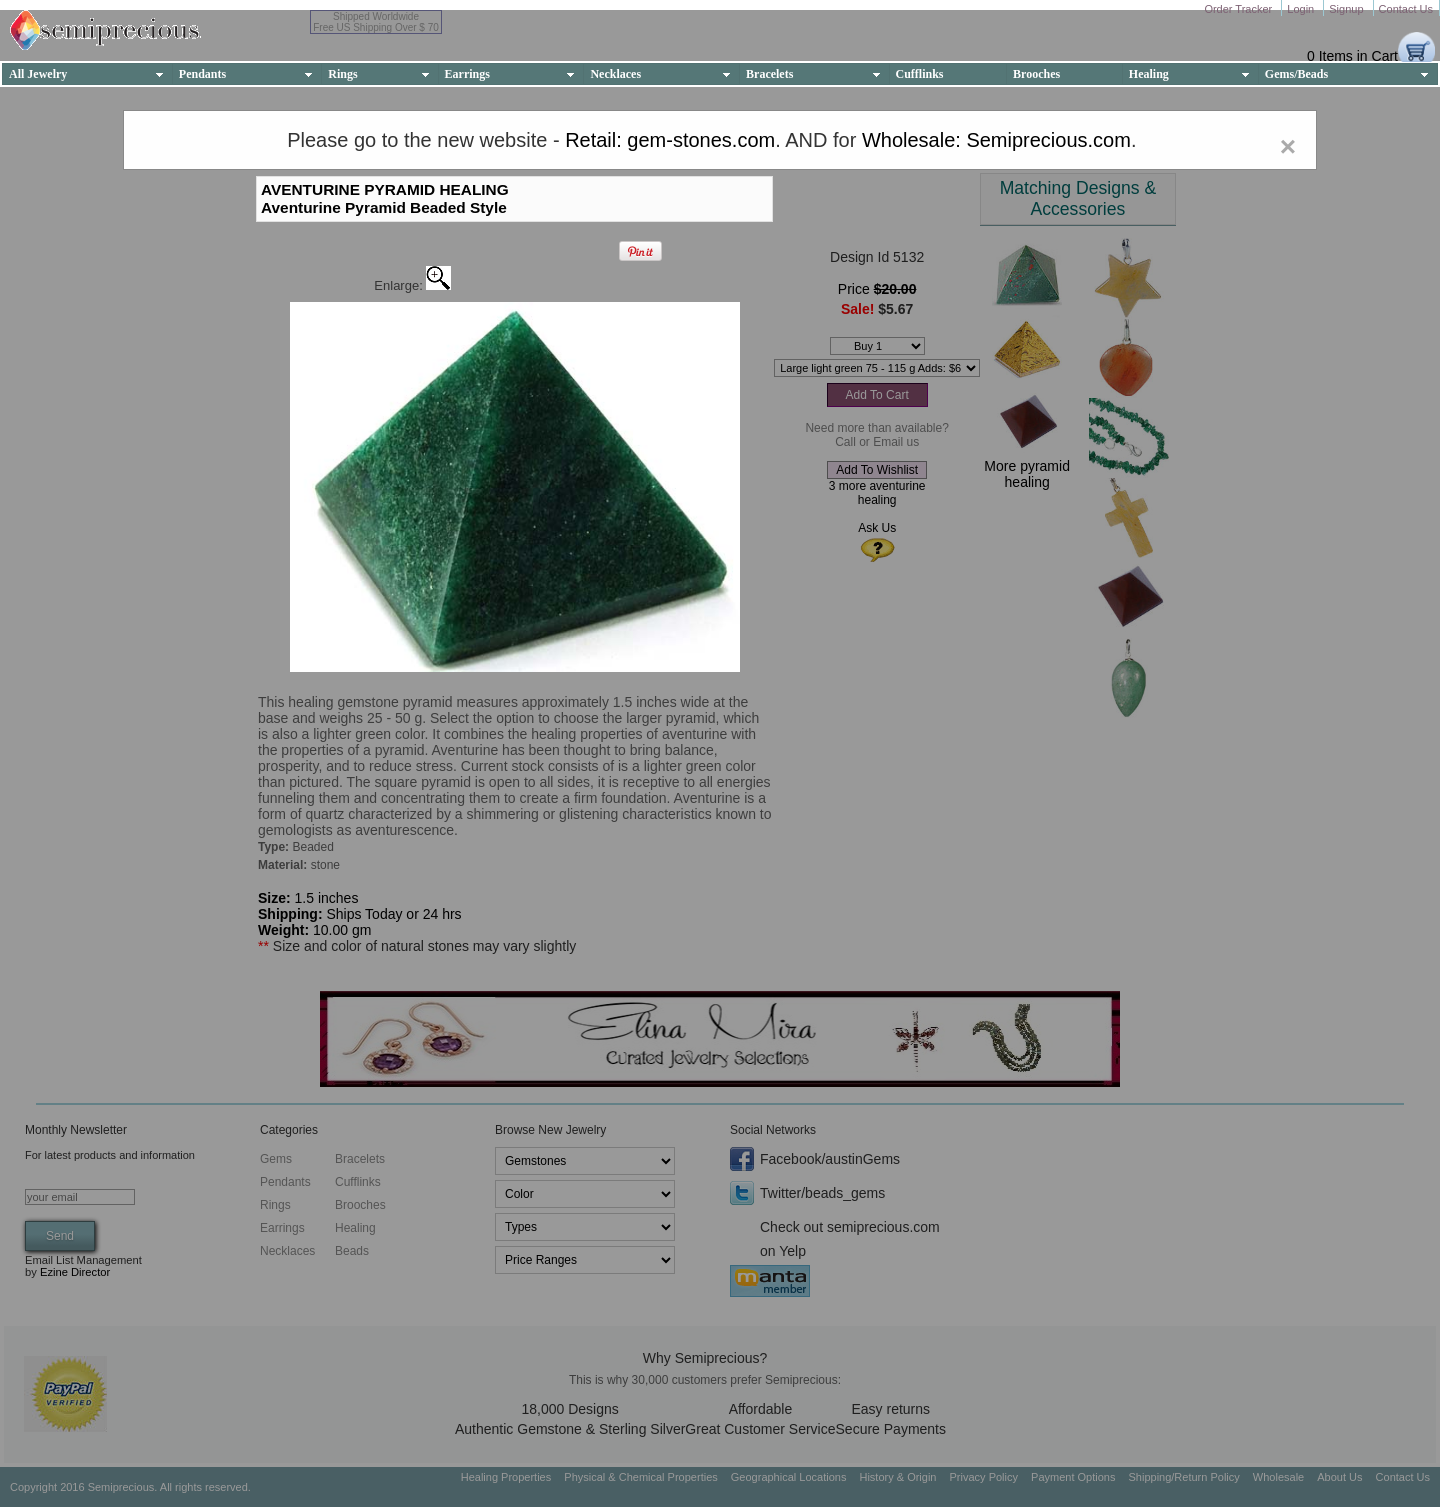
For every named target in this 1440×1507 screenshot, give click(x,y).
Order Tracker (1239, 9)
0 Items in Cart (1352, 56)
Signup (1347, 9)
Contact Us (1406, 9)
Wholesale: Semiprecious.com (996, 140)
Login (1302, 9)
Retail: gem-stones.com (670, 140)
